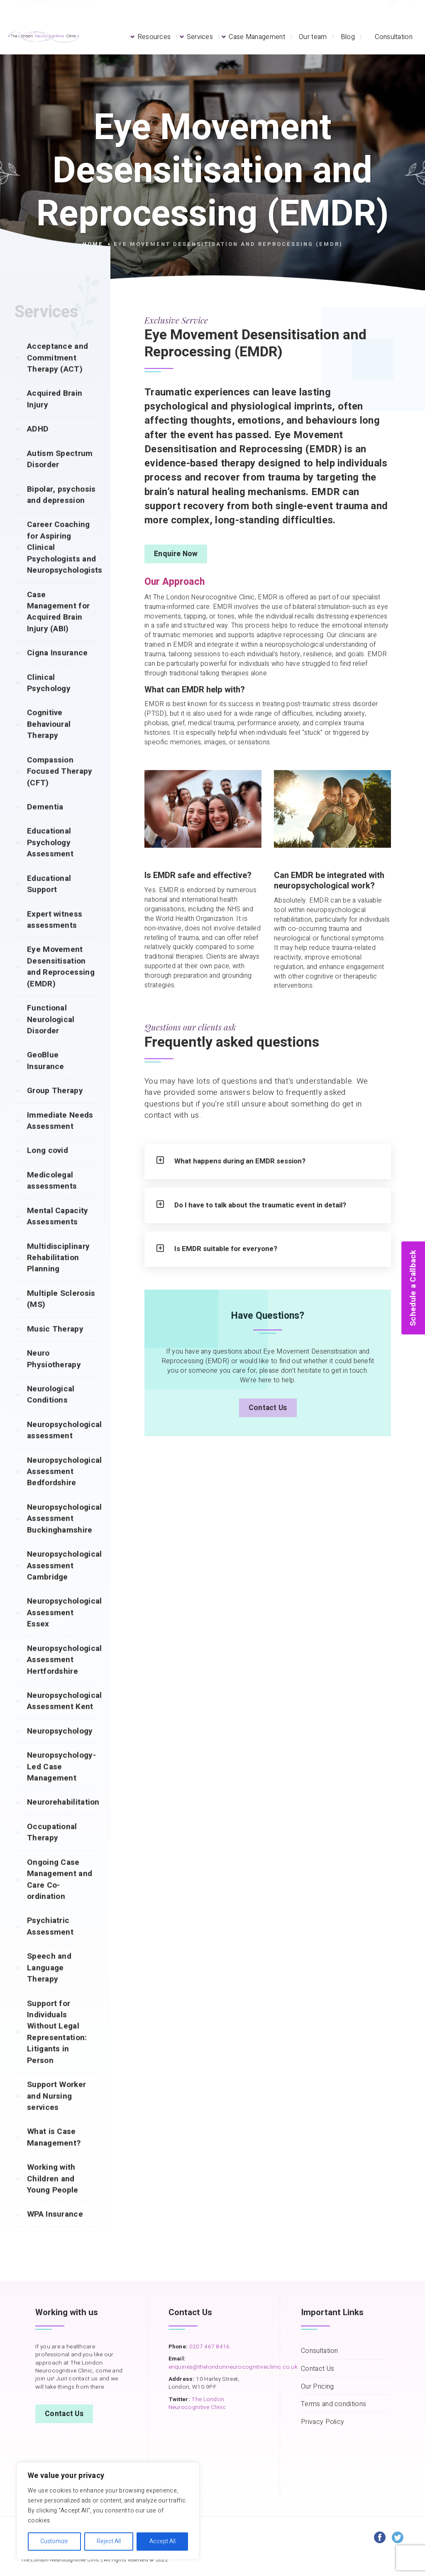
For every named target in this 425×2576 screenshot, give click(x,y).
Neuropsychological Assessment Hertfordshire (61, 1676)
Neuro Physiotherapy (54, 1375)
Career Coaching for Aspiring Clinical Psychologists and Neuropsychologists (61, 563)
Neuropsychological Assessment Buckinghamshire (61, 1535)
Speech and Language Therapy (49, 1984)
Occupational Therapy (52, 1848)
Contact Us (268, 1415)
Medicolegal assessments (52, 1196)
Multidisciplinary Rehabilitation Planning (58, 1274)
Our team (313, 37)
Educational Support (49, 900)
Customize (54, 2541)
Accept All (162, 2541)
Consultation (394, 37)
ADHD (38, 445)
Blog (348, 37)
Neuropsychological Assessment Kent (61, 1717)
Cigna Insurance (57, 669)
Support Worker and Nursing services (56, 2112)
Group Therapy (55, 1107)
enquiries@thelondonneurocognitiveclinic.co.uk (233, 2367)
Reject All (109, 2541)
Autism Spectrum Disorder (60, 475)
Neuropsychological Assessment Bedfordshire (61, 1488)
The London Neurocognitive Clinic (197, 2403)
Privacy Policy (322, 2422)
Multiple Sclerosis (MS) (61, 1315)
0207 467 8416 (209, 2347)
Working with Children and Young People (52, 2195)
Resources (154, 37)
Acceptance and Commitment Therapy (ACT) (57, 374)
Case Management (257, 37)
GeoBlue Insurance (45, 1076)
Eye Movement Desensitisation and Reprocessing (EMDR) (61, 983)
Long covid (47, 1167)
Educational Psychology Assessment (50, 858)
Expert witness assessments (54, 936)
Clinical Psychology (49, 699)
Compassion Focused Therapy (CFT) (60, 787)
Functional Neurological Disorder (51, 1035)
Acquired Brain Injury (54, 415)
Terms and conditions (333, 2404)
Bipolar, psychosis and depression (61, 511)
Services (200, 37)
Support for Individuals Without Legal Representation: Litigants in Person (57, 2048)
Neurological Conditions (51, 1410)
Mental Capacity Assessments (57, 1232)
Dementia (45, 823)
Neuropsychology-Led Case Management (61, 1783)
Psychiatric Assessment (50, 1942)
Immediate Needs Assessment (60, 1137)
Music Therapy (55, 1345)
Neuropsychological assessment (61, 1446)
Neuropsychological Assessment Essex (61, 1629)
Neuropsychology (60, 1747)
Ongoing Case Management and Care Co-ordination (59, 1896)
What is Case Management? (54, 2153)
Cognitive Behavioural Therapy (49, 740)
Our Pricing (317, 2387)
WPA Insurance (55, 2230)
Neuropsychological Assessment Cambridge (61, 1582)
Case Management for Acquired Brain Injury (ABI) (58, 628)
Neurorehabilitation (61, 1818)
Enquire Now (176, 554)
